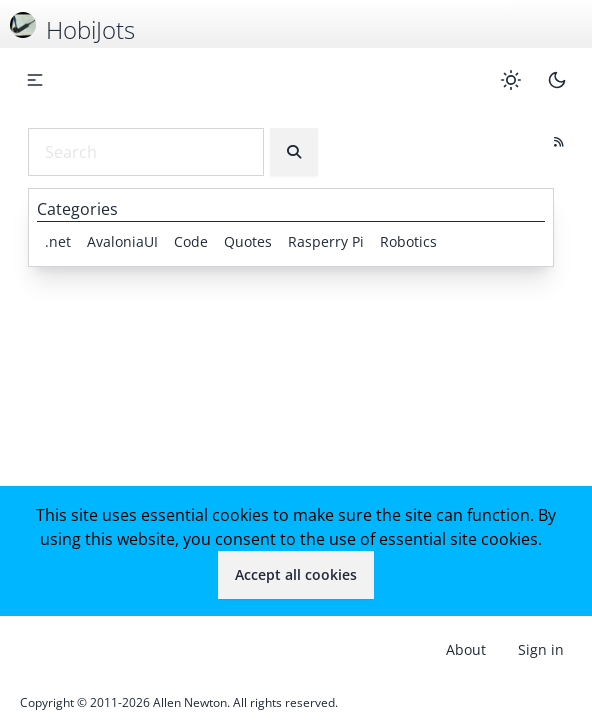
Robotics (408, 241)
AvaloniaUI (122, 241)
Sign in (541, 649)
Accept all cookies (296, 574)
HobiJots (90, 29)
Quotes (248, 241)
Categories (77, 209)
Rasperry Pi (326, 241)
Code (191, 241)
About (466, 649)
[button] (35, 80)
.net (58, 241)
